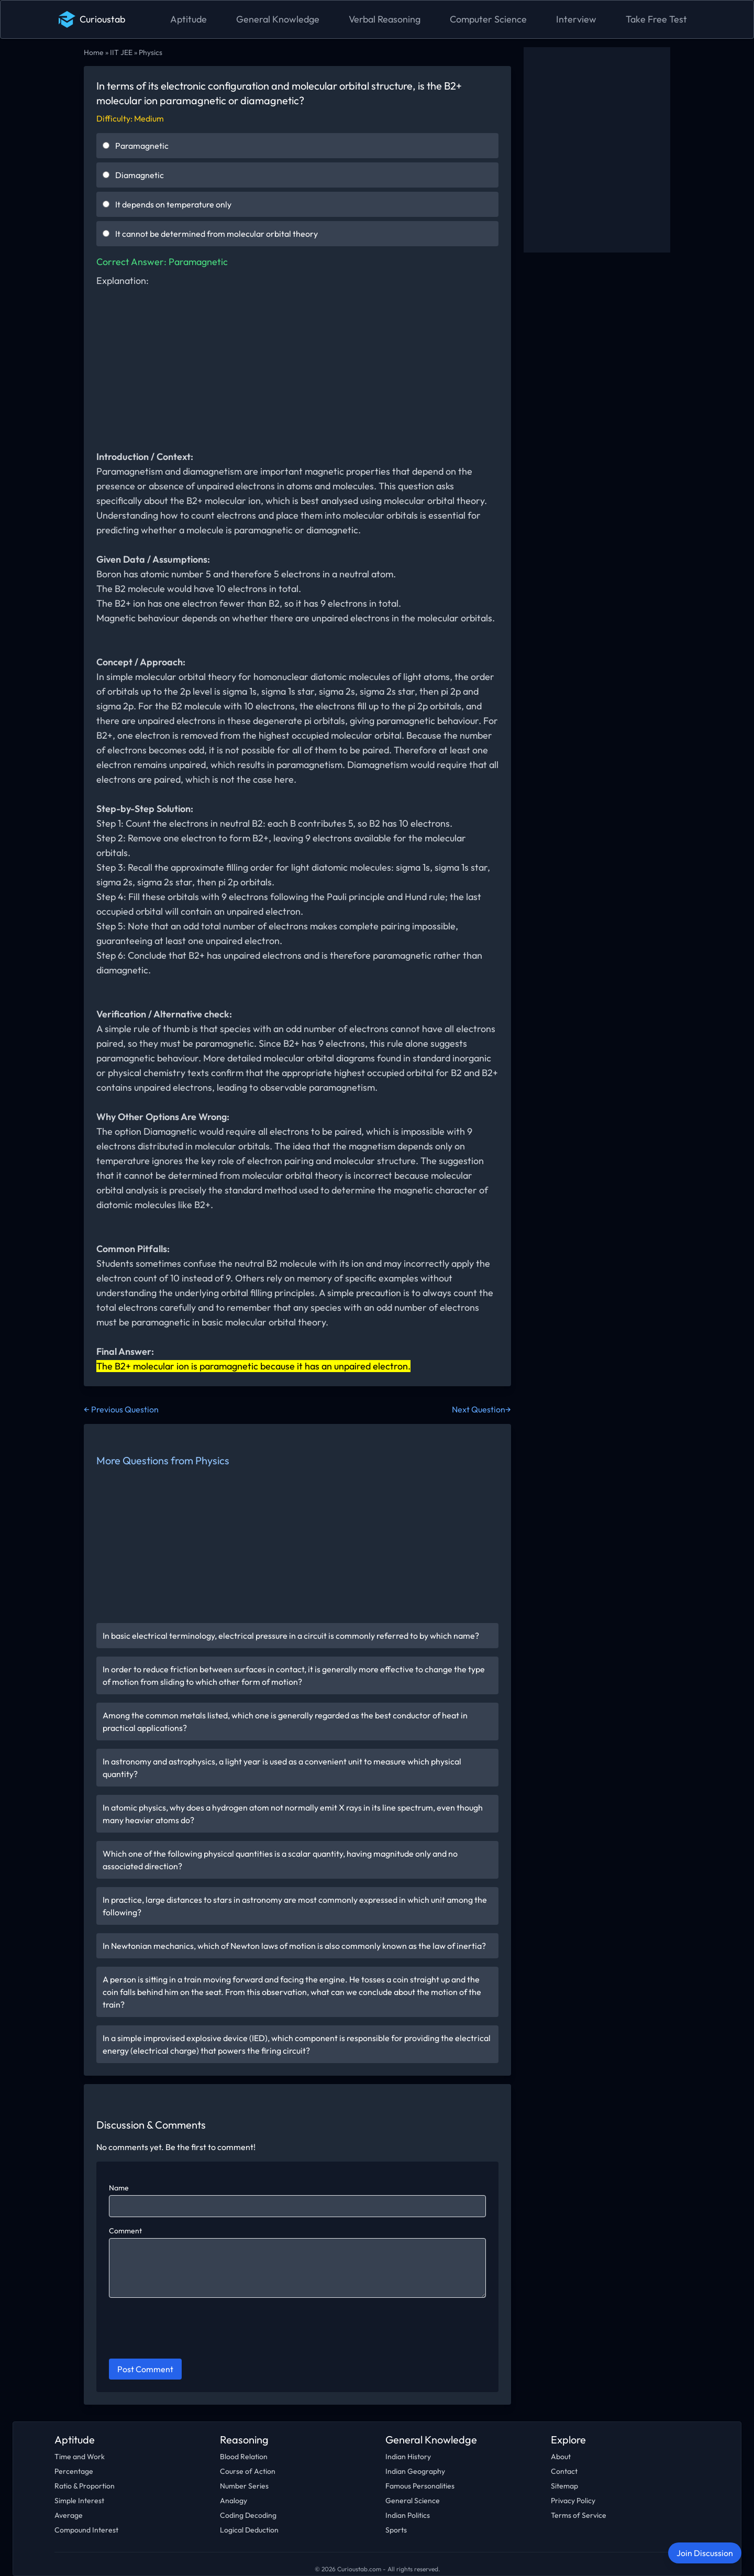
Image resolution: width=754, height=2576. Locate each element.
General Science (412, 2500)
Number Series (244, 2486)
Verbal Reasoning (384, 19)
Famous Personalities (419, 2486)
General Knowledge (277, 19)
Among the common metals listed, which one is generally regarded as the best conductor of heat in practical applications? (285, 1721)
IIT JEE (121, 52)
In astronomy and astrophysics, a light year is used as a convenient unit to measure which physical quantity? (282, 1767)
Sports (396, 2530)
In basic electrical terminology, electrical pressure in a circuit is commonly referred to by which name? (291, 1635)
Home (94, 52)
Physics (150, 52)
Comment (125, 2230)
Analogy (233, 2500)
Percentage (73, 2471)
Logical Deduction (249, 2530)
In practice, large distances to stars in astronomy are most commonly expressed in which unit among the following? (295, 1905)
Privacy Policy (573, 2500)
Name (119, 2188)
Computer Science (488, 19)
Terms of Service (578, 2515)
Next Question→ (481, 1409)
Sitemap (564, 2486)
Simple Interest (79, 2500)
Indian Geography (415, 2471)
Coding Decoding (248, 2515)
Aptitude (188, 19)
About (561, 2456)
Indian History (408, 2456)
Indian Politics (407, 2515)
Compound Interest (86, 2530)
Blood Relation (244, 2456)
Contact (564, 2471)
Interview (576, 19)
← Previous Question (121, 1409)
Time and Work (79, 2456)
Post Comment (145, 2369)
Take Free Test (656, 19)
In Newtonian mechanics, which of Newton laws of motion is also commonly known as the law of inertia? (294, 1946)
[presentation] (188, 2329)
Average (68, 2515)
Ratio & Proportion (84, 2486)
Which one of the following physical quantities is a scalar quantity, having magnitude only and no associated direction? (280, 1859)
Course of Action (247, 2471)
